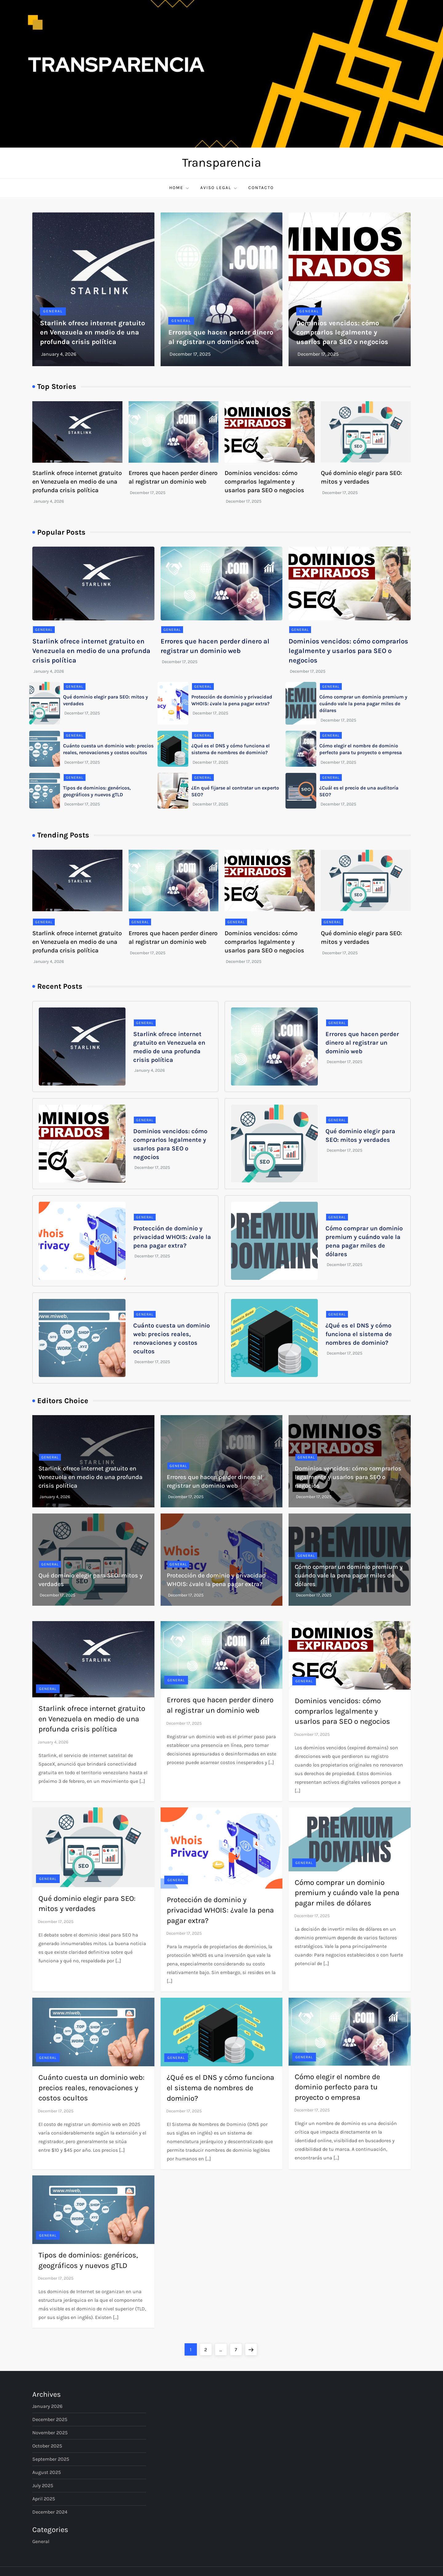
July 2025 (42, 2485)
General (53, 311)
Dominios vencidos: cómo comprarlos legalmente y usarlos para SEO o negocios (342, 332)
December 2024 (49, 2512)
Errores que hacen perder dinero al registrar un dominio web (362, 1043)
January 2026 (47, 2406)
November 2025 (50, 2433)
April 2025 (43, 2499)
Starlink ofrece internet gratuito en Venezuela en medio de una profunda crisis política (92, 332)
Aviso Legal (219, 188)
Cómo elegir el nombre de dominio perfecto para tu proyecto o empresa (337, 2087)
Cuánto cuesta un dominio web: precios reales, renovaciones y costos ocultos (91, 2087)
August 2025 (46, 2472)
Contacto (261, 187)
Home (179, 188)
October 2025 (47, 2446)
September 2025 (50, 2459)
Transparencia (221, 162)
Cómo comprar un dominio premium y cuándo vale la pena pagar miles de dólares (363, 704)
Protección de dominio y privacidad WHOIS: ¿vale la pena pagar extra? (172, 1237)
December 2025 (49, 2419)
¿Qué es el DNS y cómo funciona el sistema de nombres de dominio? (358, 1334)
